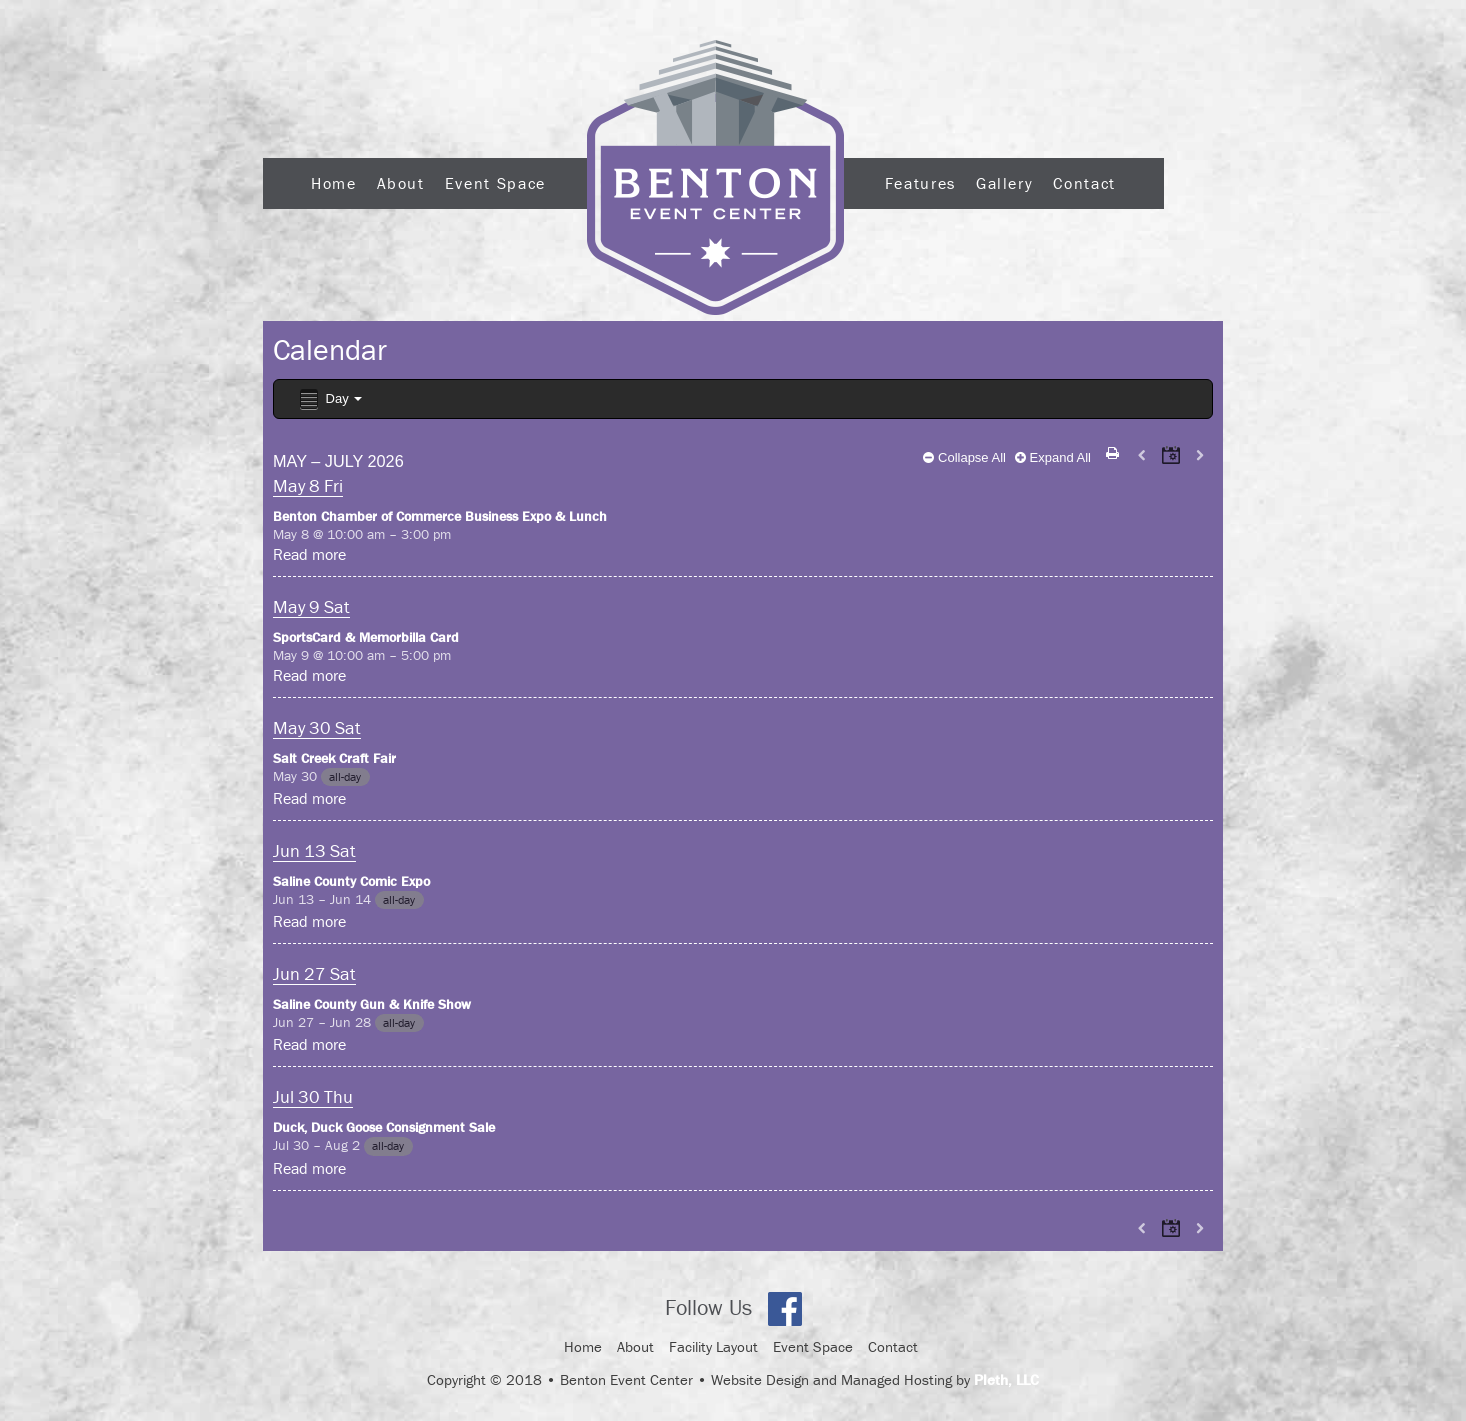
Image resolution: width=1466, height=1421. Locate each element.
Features (920, 183)
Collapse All (964, 457)
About (401, 183)
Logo (715, 177)
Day (329, 399)
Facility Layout (713, 1346)
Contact (1084, 183)
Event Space (495, 183)
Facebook (785, 1309)
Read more (309, 554)
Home (334, 183)
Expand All (1053, 457)
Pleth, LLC (1006, 1379)
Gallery (1004, 183)
